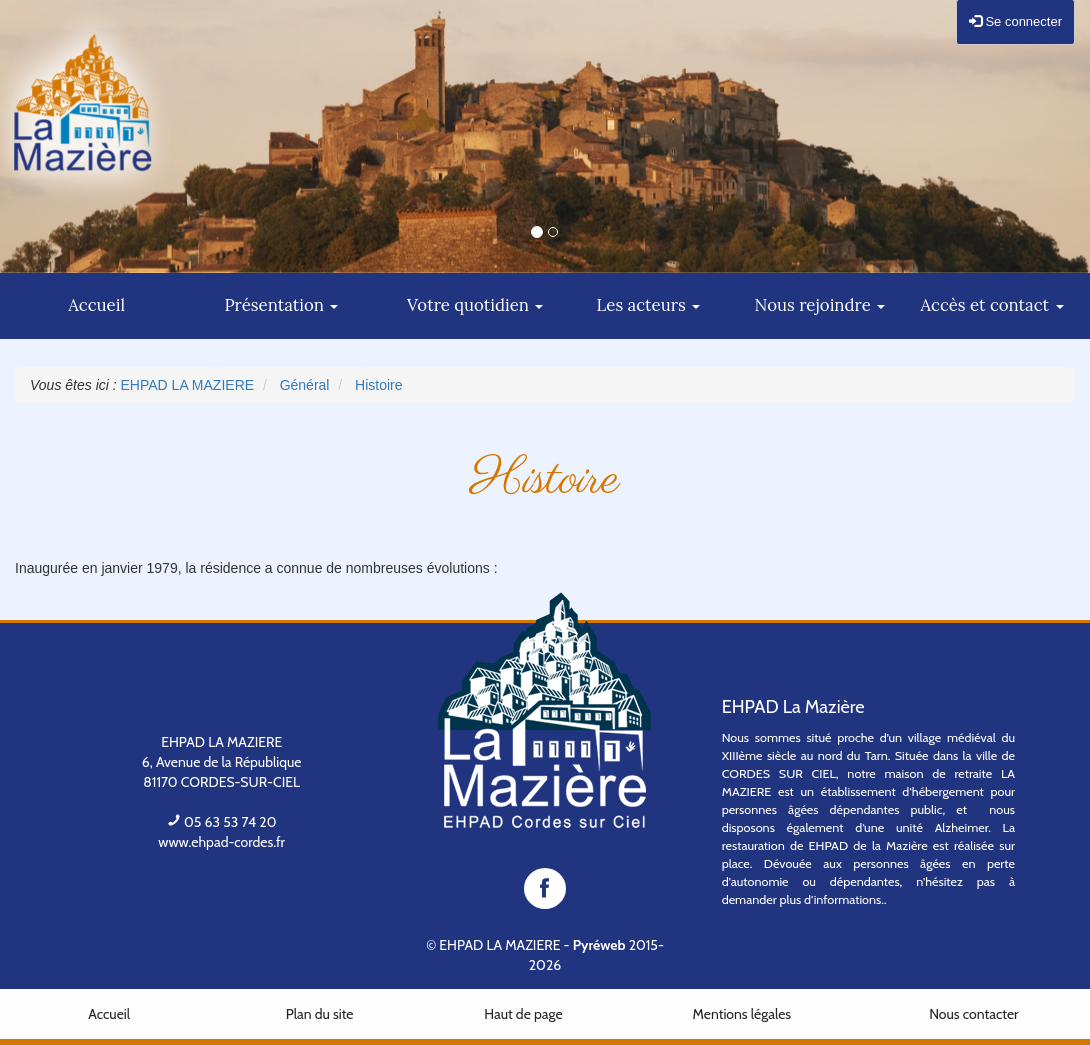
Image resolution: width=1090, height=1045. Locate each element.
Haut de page (523, 1014)
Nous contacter (973, 1014)
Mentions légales (742, 1014)
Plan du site (320, 1014)
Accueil (109, 1014)
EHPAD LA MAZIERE (499, 945)
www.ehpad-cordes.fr (221, 842)
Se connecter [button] (1015, 21)
